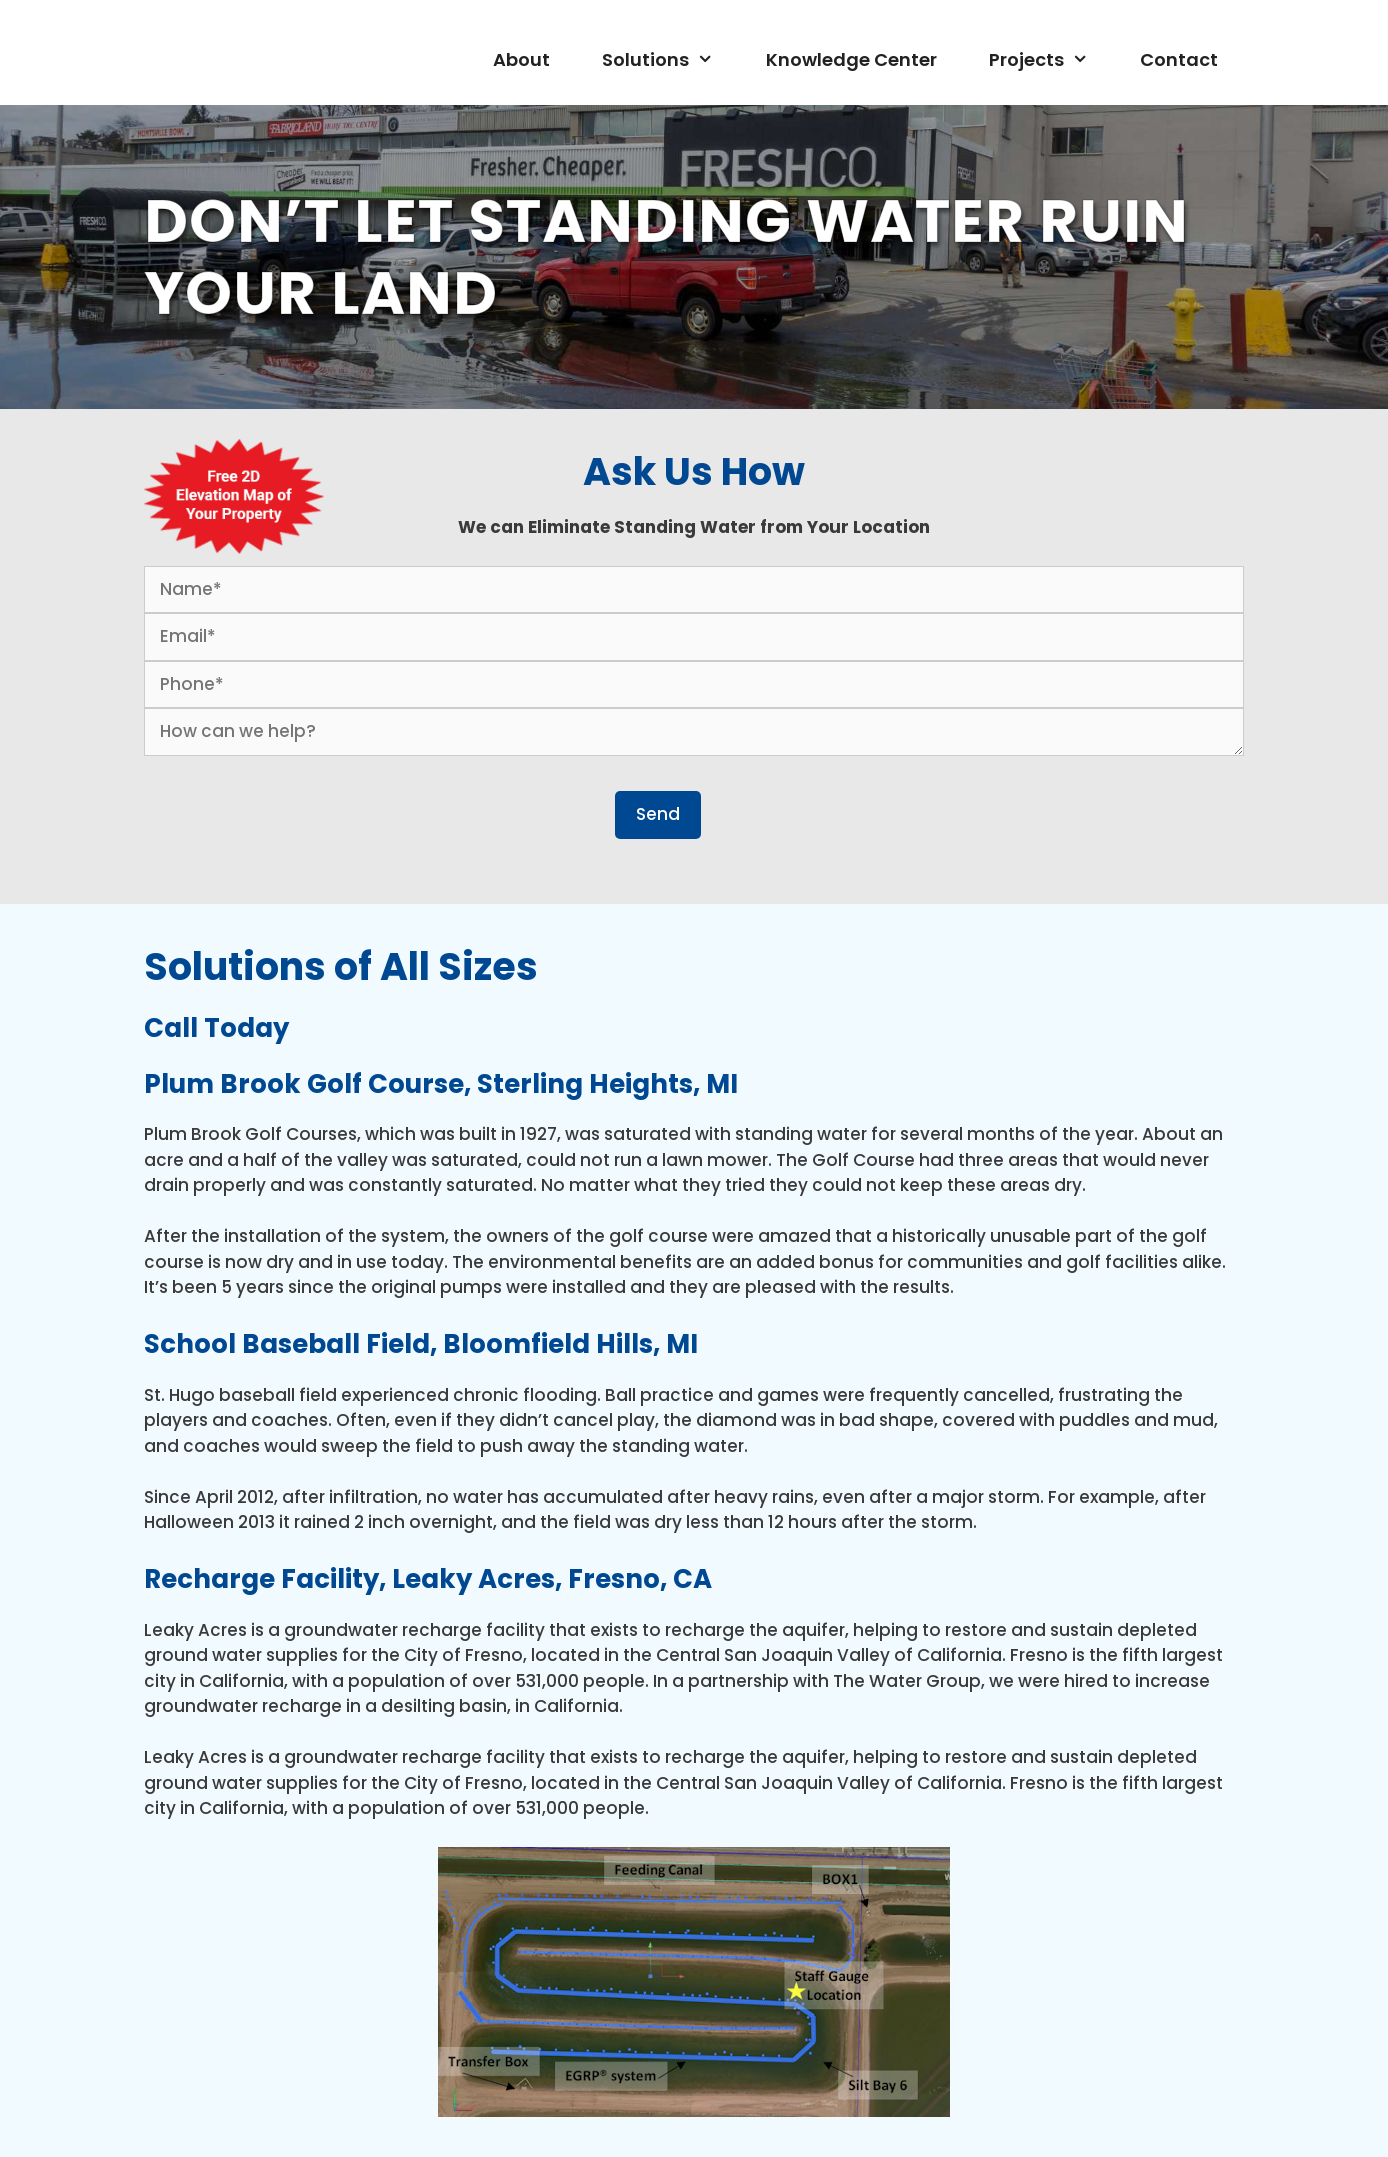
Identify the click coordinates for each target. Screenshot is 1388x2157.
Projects (1051, 60)
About (521, 59)
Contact (1179, 59)
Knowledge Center (851, 59)
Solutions (670, 60)
